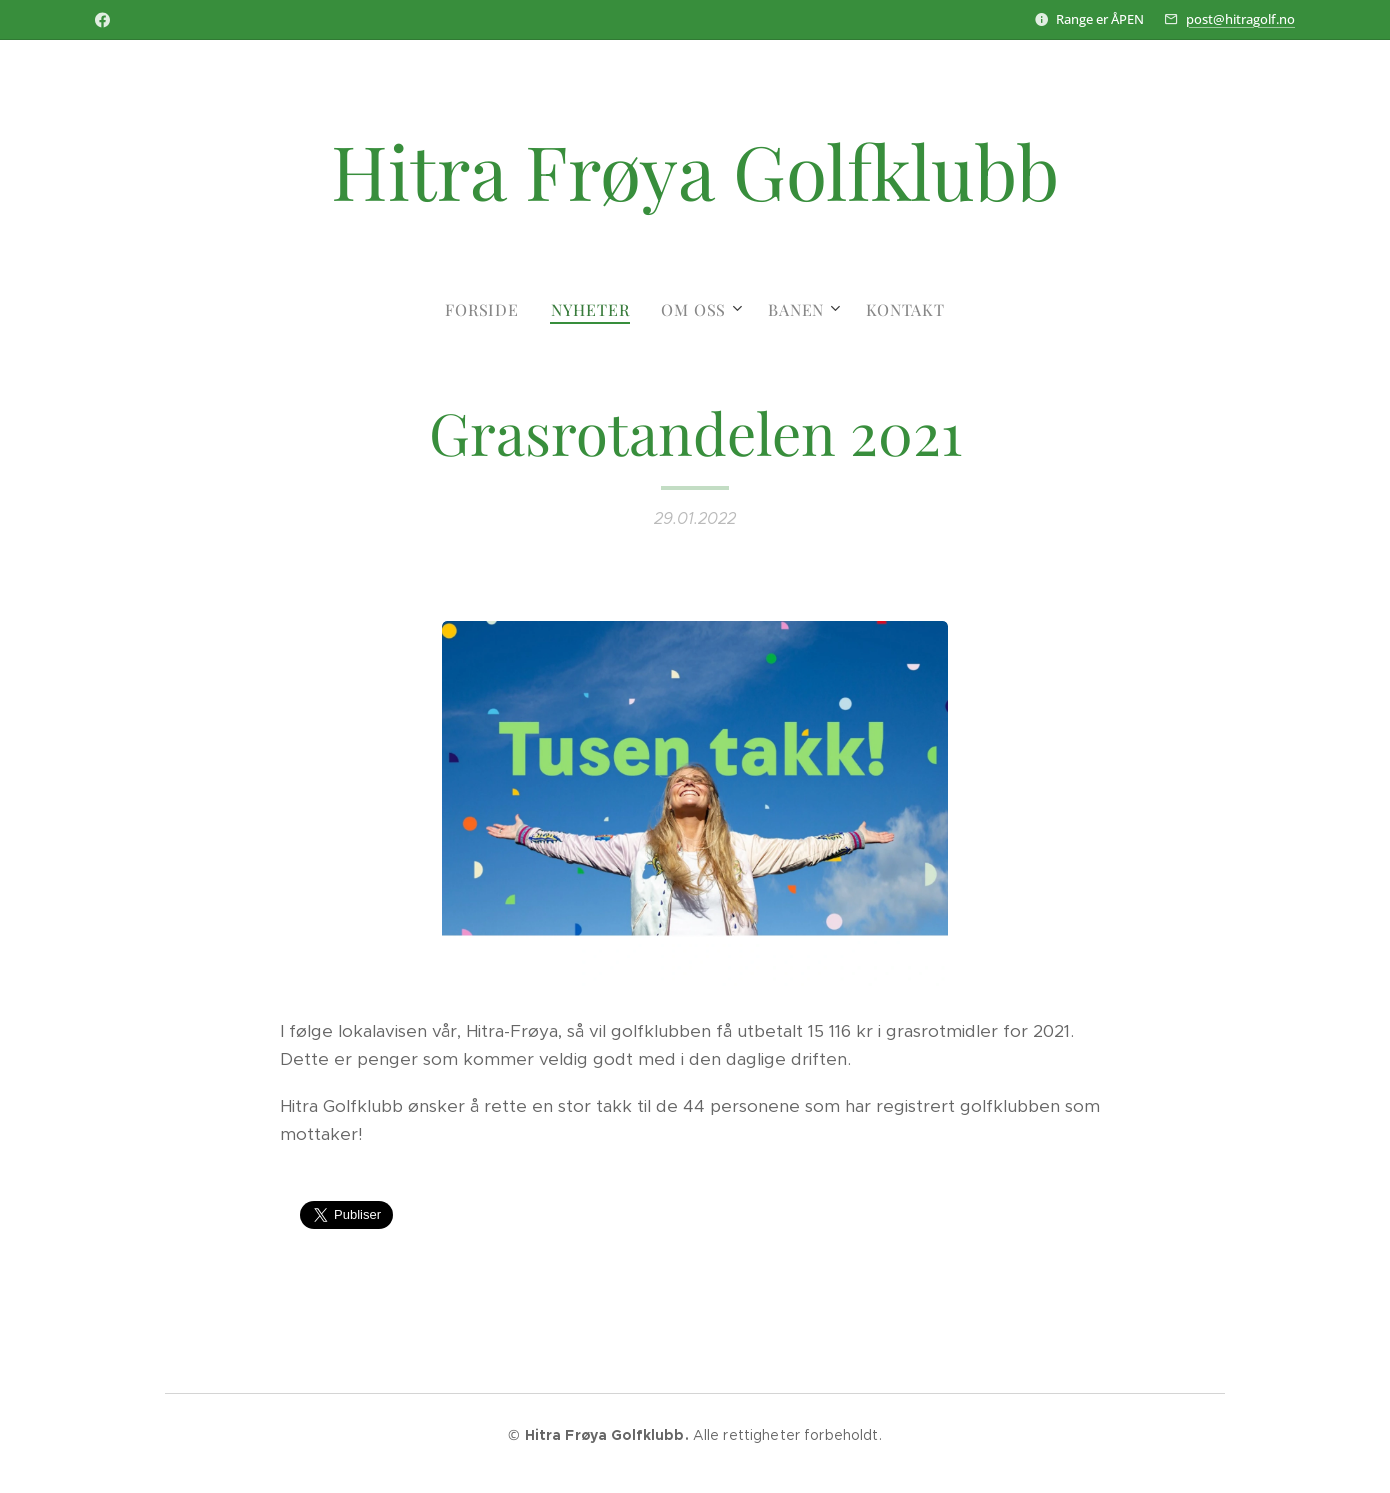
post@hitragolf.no (1240, 19)
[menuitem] (490, 310)
